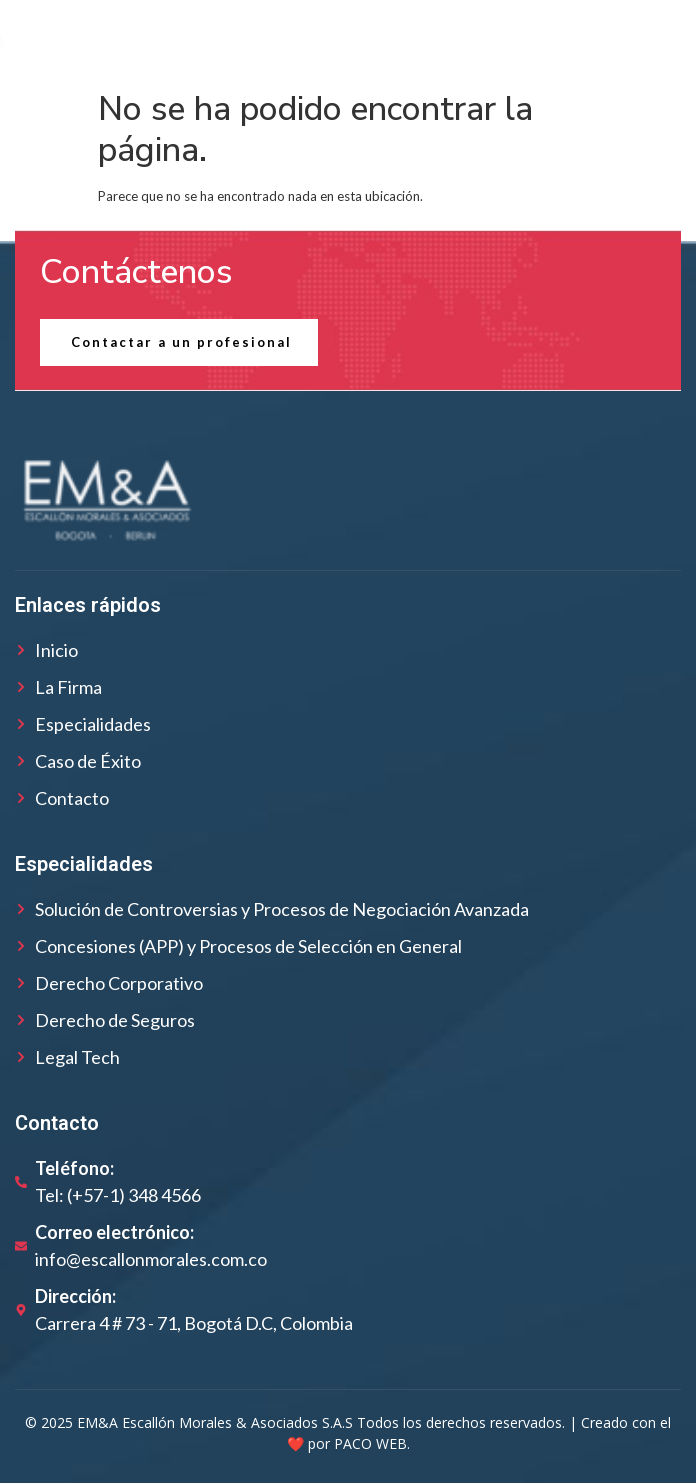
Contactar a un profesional (181, 342)
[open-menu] (650, 40)
